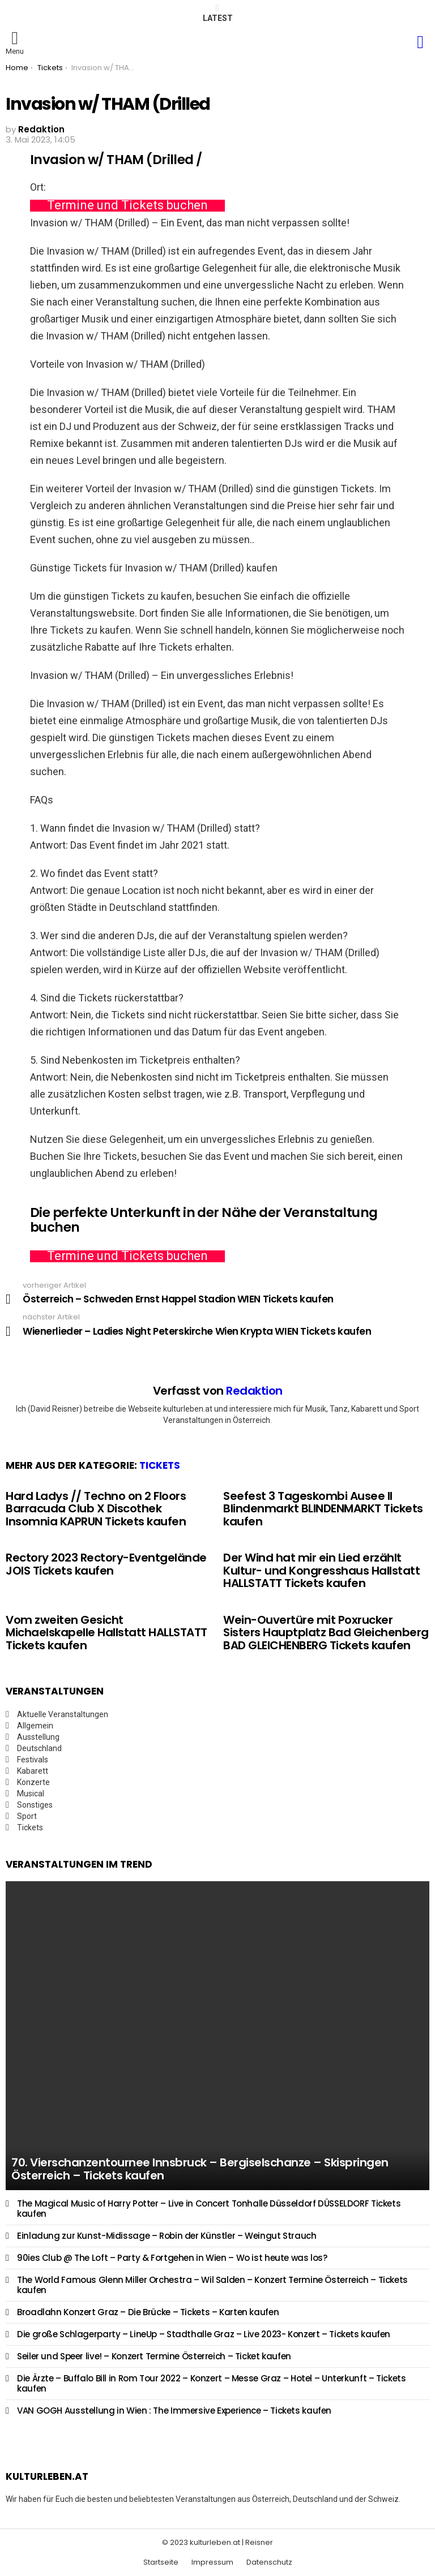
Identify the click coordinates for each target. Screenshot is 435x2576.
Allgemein (35, 1725)
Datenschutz (269, 2562)
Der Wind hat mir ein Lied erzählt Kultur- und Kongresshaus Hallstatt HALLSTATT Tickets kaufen (321, 1570)
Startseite (160, 2562)
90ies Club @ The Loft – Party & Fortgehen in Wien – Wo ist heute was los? (172, 2258)
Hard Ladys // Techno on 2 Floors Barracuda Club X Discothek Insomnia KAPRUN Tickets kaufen (96, 1508)
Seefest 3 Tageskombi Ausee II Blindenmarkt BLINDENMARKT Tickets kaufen (323, 1508)
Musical (30, 1793)
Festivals (32, 1759)
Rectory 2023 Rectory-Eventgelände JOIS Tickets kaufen (106, 1564)
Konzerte (33, 1782)
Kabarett (32, 1770)
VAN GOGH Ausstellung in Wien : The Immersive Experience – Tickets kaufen (174, 2410)
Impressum (212, 2562)
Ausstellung (38, 1736)
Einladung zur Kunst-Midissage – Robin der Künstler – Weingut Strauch (167, 2236)
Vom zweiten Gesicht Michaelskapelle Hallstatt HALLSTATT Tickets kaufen (106, 1632)
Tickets (159, 1465)
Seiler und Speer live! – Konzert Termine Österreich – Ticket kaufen (154, 2356)
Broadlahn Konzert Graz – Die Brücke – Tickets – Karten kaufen (148, 2312)
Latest (218, 13)
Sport (27, 1816)
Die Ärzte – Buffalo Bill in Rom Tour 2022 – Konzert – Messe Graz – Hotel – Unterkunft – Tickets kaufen (211, 2383)
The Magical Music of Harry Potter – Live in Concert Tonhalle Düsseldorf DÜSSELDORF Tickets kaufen (208, 2208)
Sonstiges (35, 1804)
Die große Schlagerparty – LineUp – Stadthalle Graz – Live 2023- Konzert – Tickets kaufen (203, 2334)
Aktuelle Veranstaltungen (62, 1714)
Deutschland (39, 1748)
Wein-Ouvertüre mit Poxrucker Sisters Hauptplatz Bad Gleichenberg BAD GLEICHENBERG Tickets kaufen (326, 1632)
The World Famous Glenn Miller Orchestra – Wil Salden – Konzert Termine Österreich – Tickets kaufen (212, 2285)
